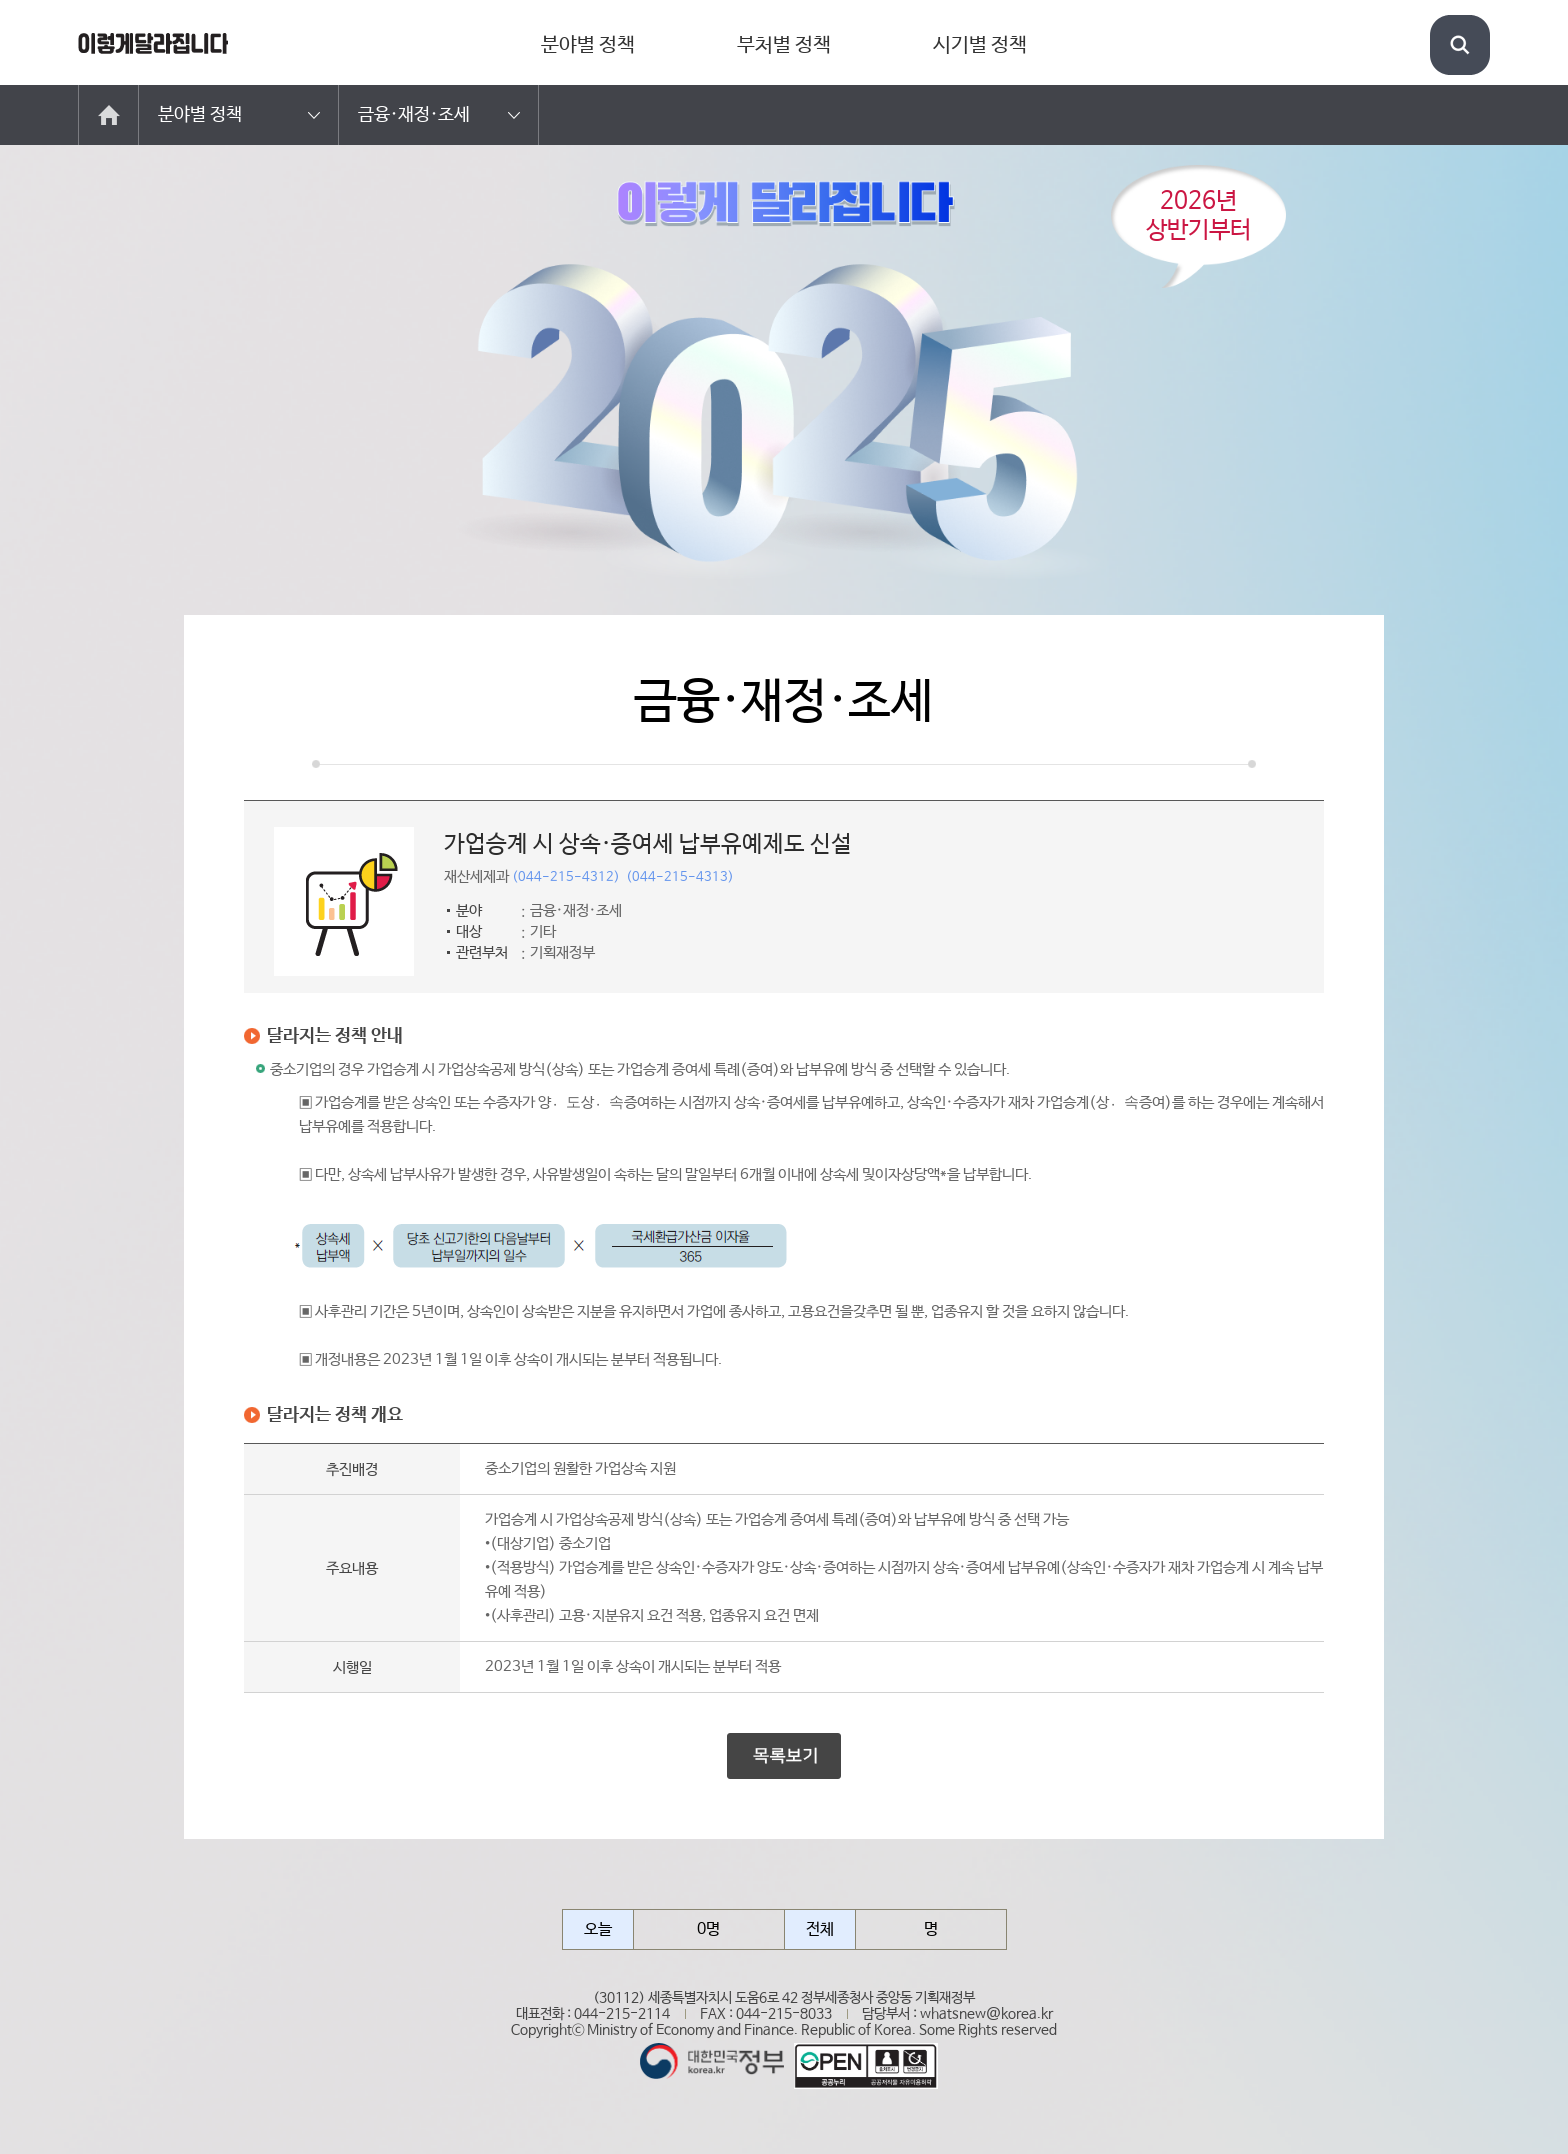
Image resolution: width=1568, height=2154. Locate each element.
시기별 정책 (980, 45)
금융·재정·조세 (414, 115)
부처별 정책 (784, 45)
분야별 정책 (588, 45)
